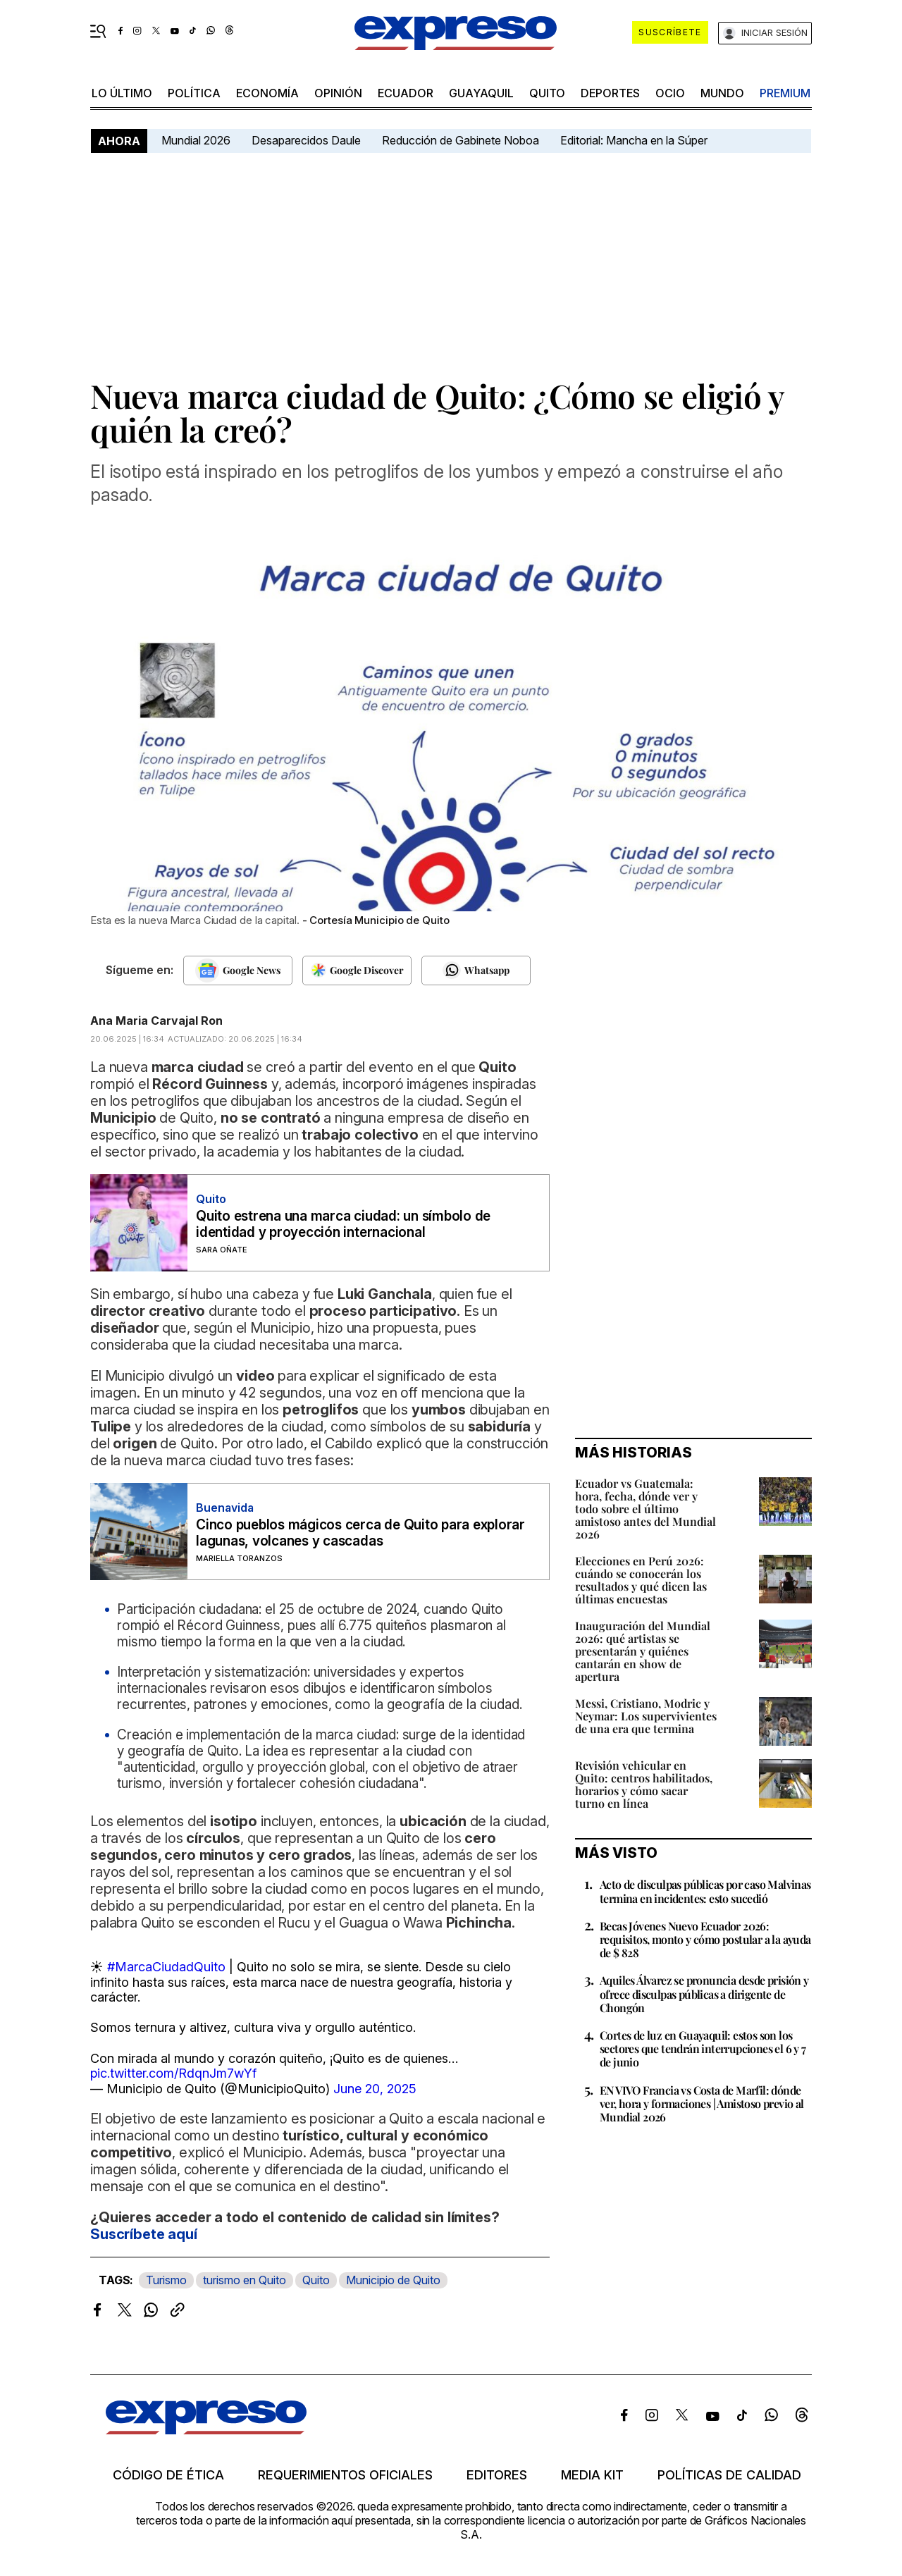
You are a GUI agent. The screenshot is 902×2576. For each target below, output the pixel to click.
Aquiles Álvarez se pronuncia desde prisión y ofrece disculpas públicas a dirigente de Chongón (704, 1993)
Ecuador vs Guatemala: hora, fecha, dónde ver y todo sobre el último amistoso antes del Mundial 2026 (645, 1508)
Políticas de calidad (729, 2475)
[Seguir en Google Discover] (357, 970)
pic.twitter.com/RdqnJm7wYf (173, 2073)
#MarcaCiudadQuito (166, 1966)
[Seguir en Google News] (237, 970)
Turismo (166, 2280)
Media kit (592, 2475)
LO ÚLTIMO (122, 93)
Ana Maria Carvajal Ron (156, 1020)
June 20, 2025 (374, 2088)
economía (267, 93)
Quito (316, 2280)
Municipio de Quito (393, 2280)
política (194, 93)
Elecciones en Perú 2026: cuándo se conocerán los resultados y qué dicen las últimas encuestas (641, 1579)
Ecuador (405, 93)
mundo (722, 93)
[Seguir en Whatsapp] (476, 970)
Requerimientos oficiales (345, 2475)
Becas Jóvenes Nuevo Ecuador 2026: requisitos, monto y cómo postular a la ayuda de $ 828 (705, 1939)
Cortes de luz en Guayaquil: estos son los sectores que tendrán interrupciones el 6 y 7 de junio (703, 2048)
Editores (497, 2475)
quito (547, 93)
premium (785, 93)
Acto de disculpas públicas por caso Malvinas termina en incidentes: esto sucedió (705, 1891)
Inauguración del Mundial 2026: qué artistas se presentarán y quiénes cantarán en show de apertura (642, 1651)
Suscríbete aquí (143, 2234)
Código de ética (168, 2475)
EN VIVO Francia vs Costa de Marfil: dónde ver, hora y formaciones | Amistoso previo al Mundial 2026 (702, 2103)
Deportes (610, 93)
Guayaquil (481, 93)
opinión (338, 93)
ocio (670, 93)
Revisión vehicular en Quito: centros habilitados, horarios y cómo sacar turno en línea (643, 1784)
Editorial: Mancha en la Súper (634, 140)
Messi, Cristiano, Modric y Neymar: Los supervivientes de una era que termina (646, 1716)
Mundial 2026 (195, 140)
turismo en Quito (244, 2280)
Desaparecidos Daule (306, 140)
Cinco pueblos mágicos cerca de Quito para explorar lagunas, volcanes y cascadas (360, 1533)
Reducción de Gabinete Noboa (460, 140)
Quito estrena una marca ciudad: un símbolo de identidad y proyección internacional (343, 1224)
